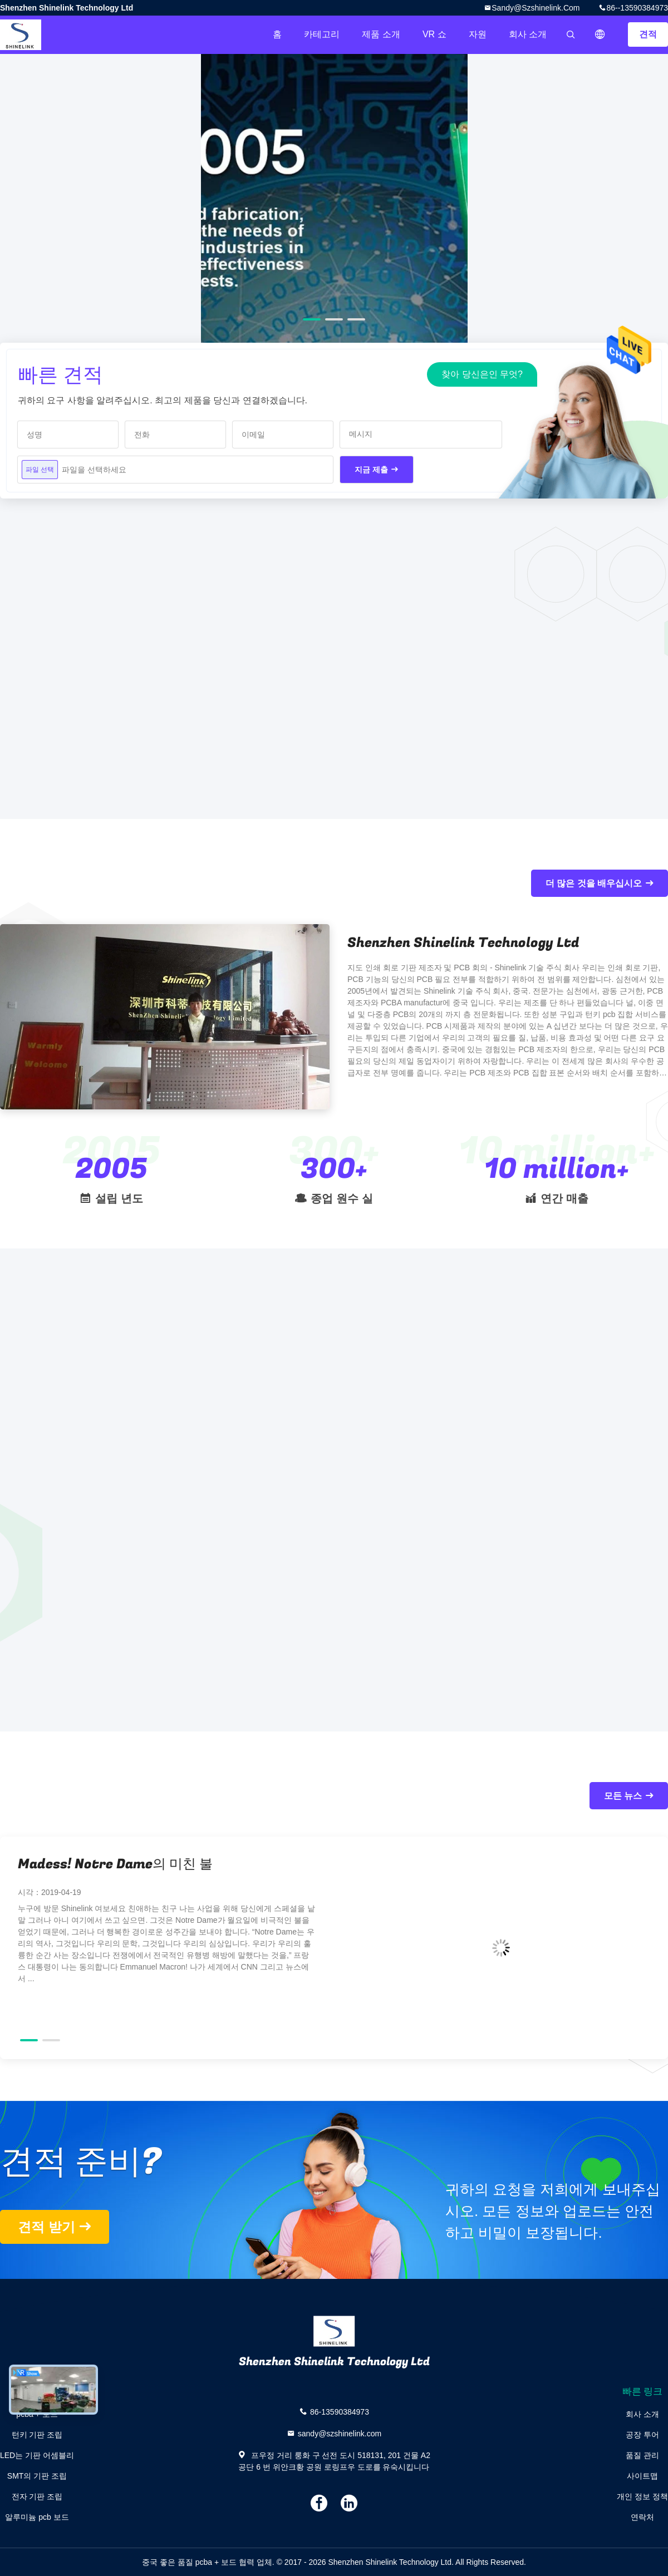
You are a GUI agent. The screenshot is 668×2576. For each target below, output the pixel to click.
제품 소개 (381, 34)
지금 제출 (371, 469)
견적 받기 (46, 2226)
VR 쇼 (434, 34)
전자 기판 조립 (37, 2496)
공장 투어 (642, 2434)
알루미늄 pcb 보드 (36, 2517)
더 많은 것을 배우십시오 (594, 883)
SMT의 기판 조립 (37, 2475)
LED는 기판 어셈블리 (37, 2455)
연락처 (642, 2517)
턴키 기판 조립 (37, 2434)
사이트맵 (642, 2475)
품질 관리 (642, 2455)
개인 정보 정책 (642, 2496)
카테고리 (322, 34)
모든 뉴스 (623, 1795)
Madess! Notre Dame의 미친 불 (115, 1864)
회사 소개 (528, 34)
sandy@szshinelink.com (535, 7)
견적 (648, 34)
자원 (478, 34)
